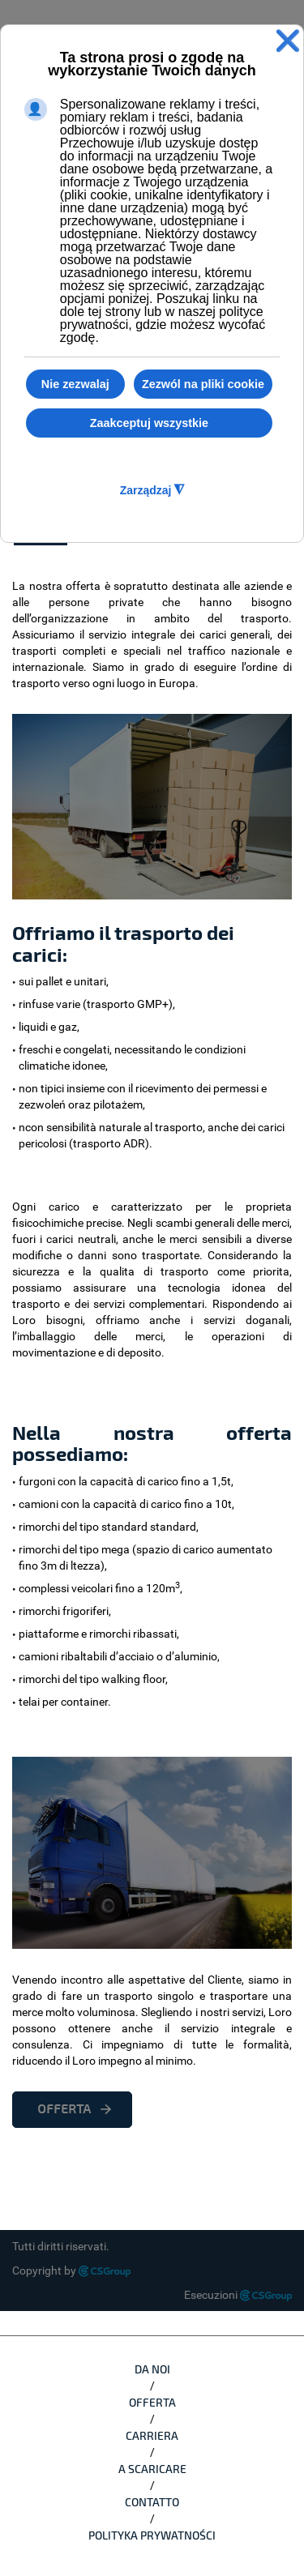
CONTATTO (152, 2502)
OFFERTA (64, 2109)
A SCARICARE (152, 2469)
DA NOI (152, 2369)
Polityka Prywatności (152, 2535)
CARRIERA (152, 2435)
